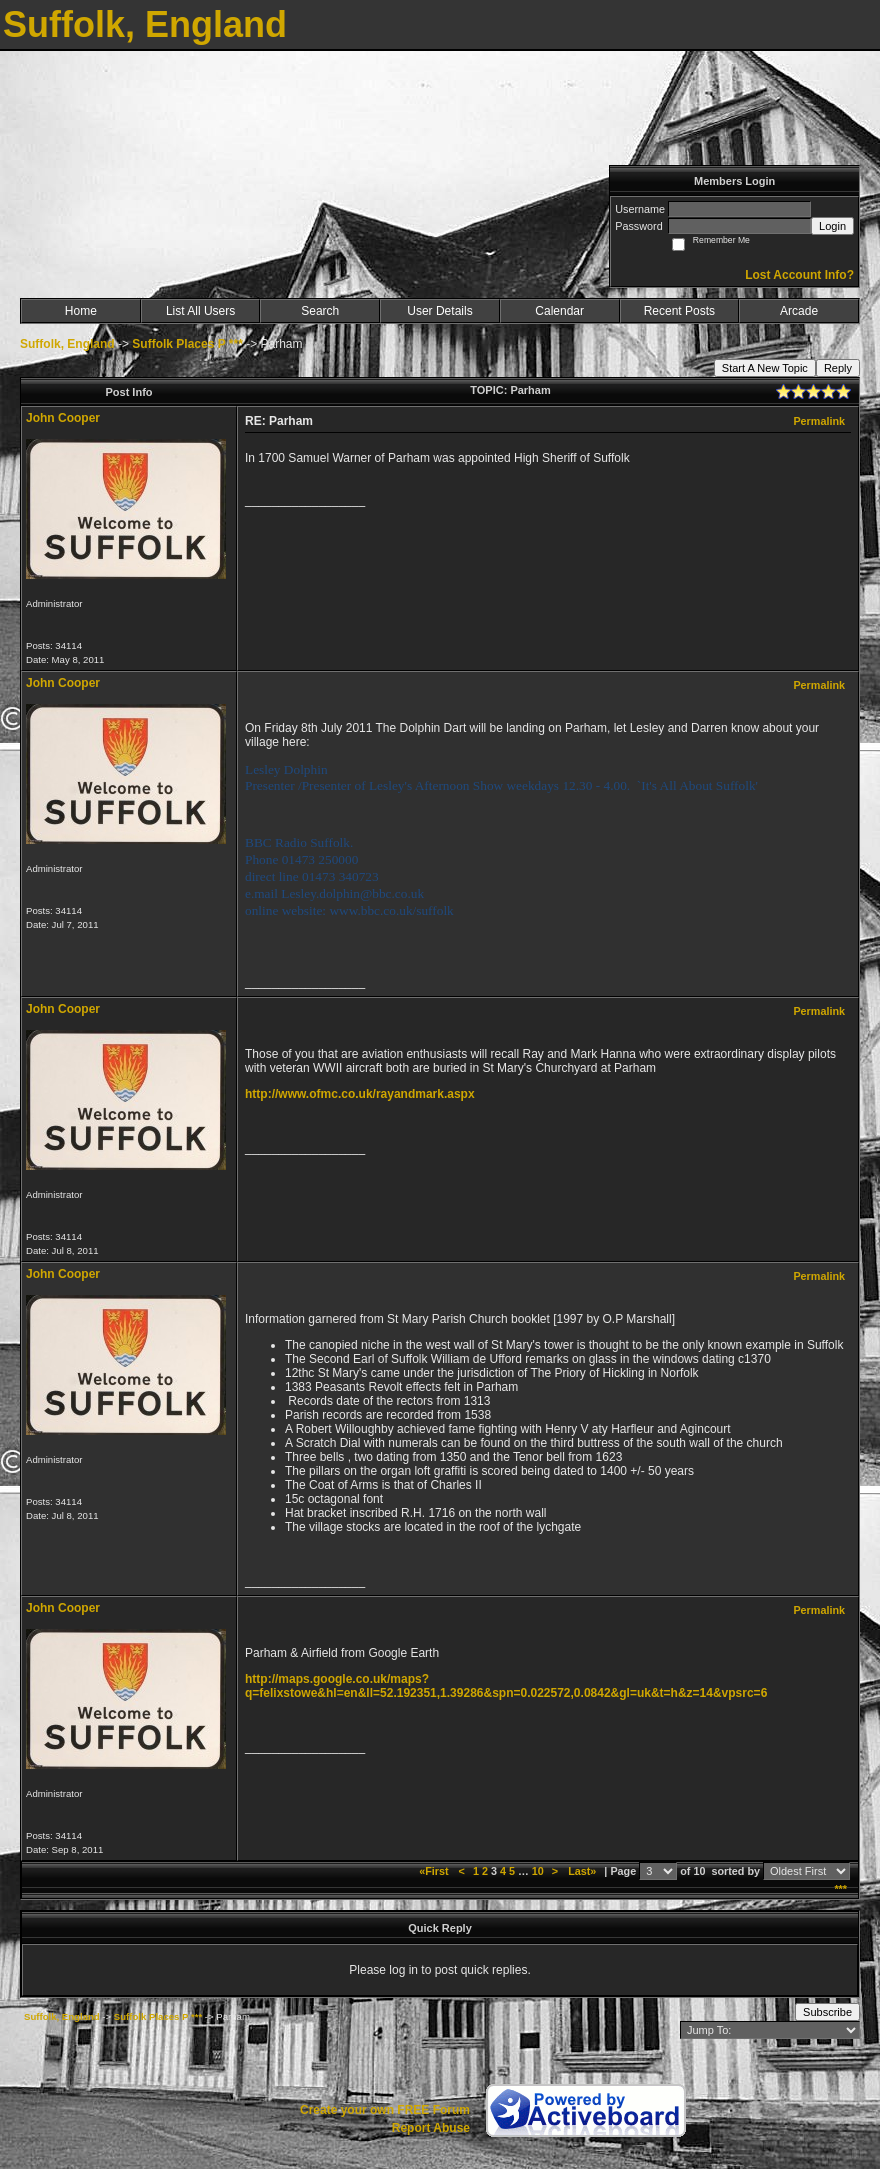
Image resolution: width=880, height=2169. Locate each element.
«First (435, 1871)
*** (840, 1889)
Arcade (799, 311)
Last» (583, 1871)
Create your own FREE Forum (385, 2110)
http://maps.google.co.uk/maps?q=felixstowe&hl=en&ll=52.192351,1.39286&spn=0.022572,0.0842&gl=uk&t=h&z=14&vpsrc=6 (506, 1686)
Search (320, 311)
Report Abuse (431, 2128)
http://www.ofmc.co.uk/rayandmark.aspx (360, 1094)
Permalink (819, 421)
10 (538, 1871)
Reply (838, 368)
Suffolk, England (67, 344)
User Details (439, 311)
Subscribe (827, 2012)
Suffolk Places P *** (187, 344)
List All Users (200, 311)
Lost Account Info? (799, 275)
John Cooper (63, 418)
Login (832, 226)
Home (81, 311)
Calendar (559, 311)
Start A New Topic (765, 368)
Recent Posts (679, 311)
